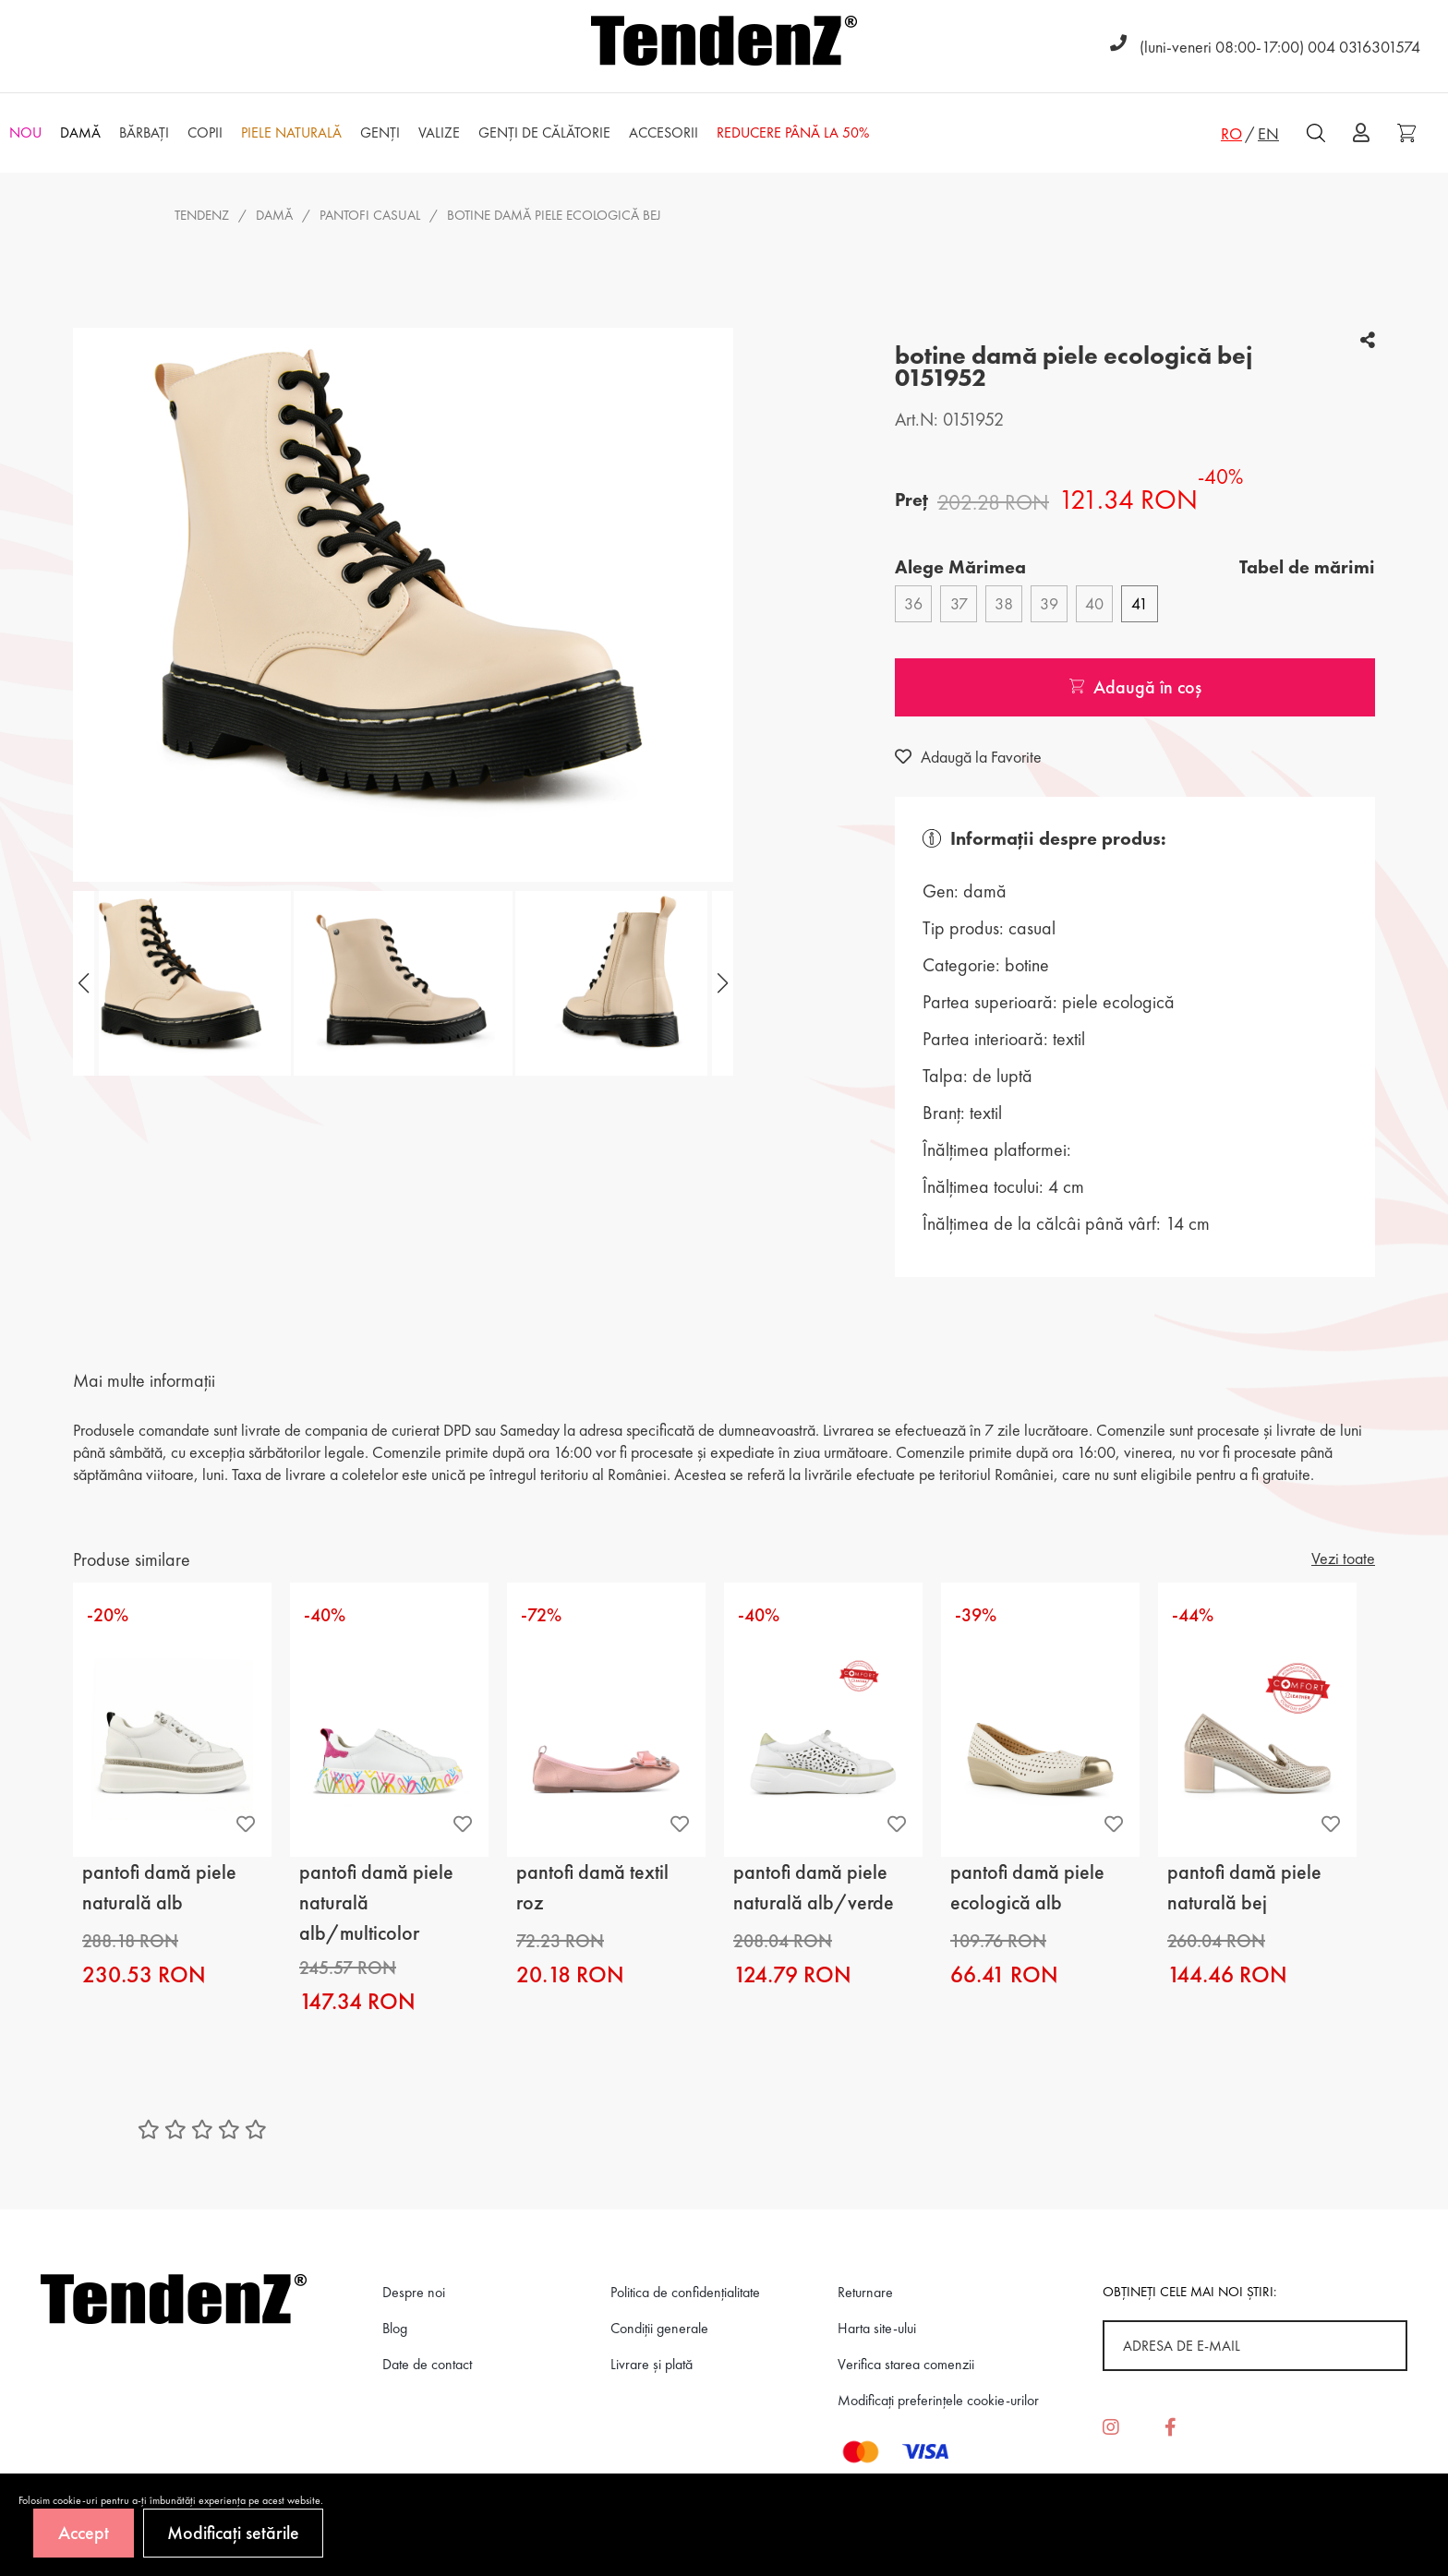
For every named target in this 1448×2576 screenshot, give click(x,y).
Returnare (865, 2292)
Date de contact (427, 2364)
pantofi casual (370, 215)
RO (1231, 133)
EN (1268, 133)
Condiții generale (659, 2328)
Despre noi (413, 2292)
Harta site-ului (877, 2328)
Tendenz (202, 215)
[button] (720, 983)
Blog (394, 2328)
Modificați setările (233, 2533)
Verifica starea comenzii (906, 2364)
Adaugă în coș (1135, 687)
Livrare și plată (651, 2364)
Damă (274, 215)
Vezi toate (1343, 1558)
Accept (83, 2533)
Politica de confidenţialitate (685, 2292)
